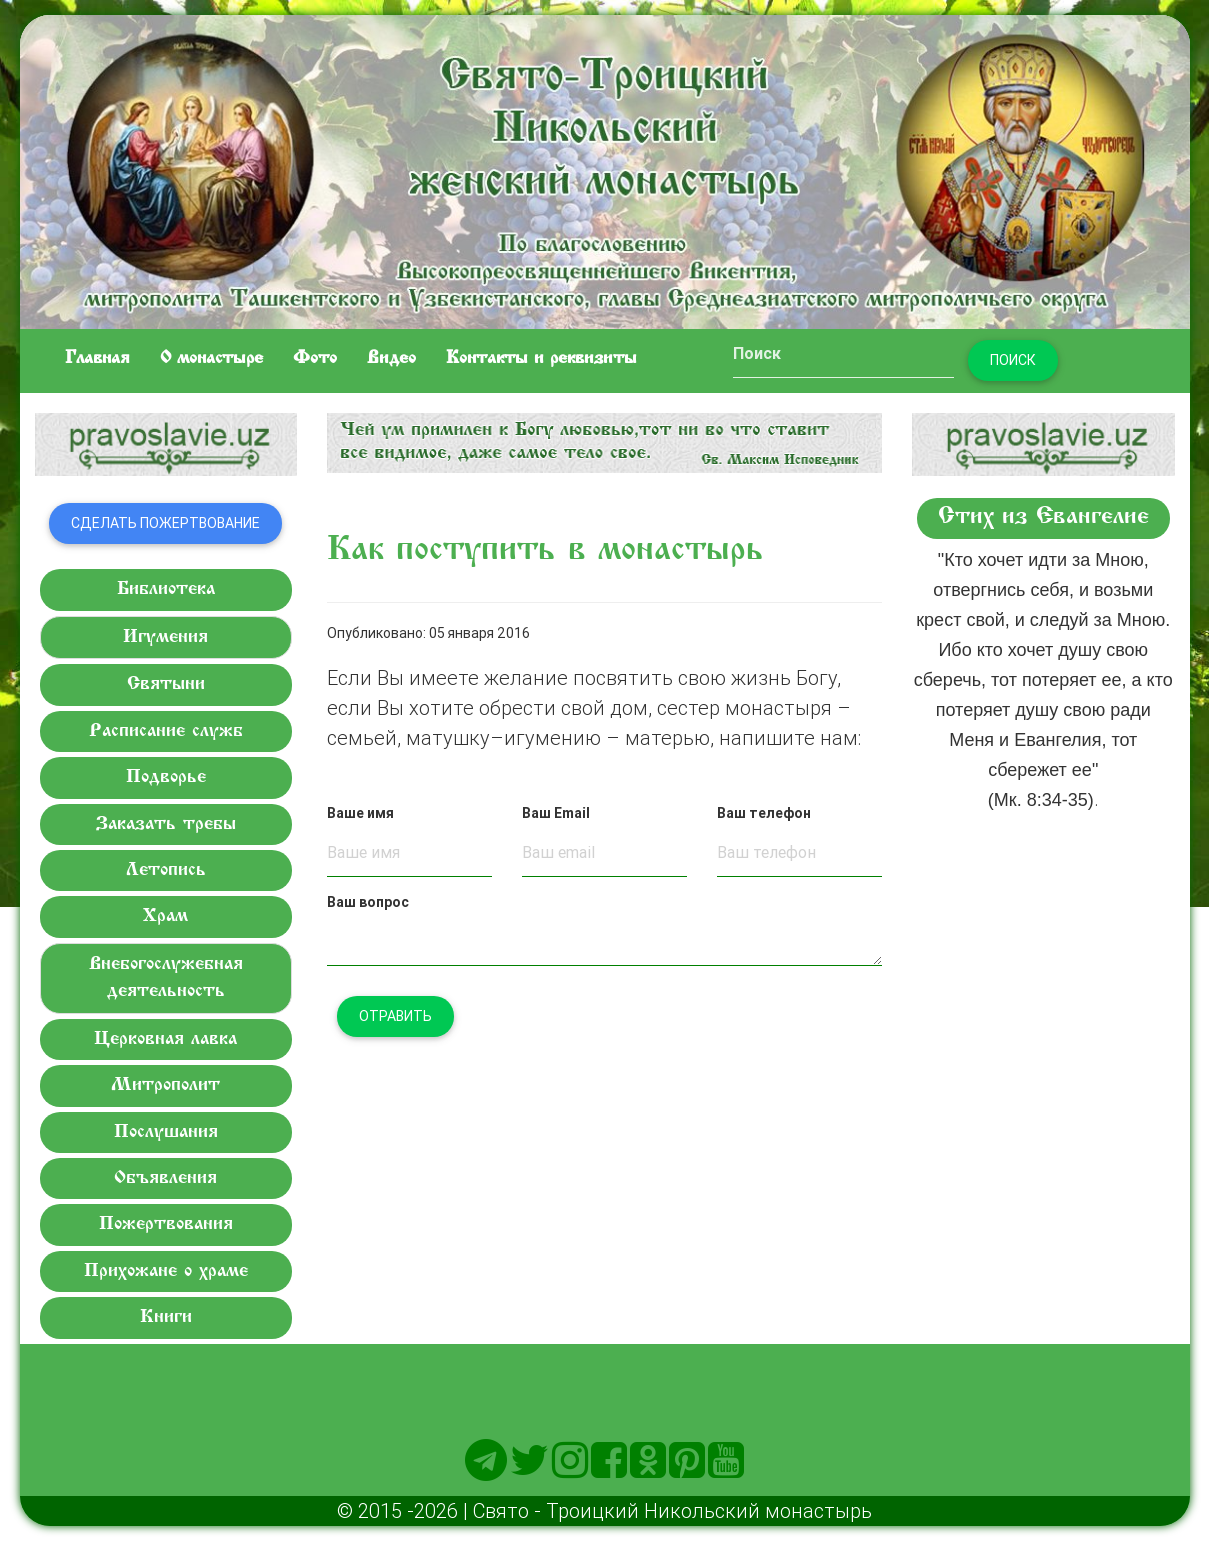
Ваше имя (360, 813)
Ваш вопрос (368, 902)
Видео (391, 359)
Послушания (166, 1132)
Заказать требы (166, 824)
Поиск (1013, 360)
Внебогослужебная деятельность (166, 978)
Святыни (166, 684)
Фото (315, 359)
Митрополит (165, 1085)
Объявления (165, 1178)
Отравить (395, 1016)
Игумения (165, 637)
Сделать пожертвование (165, 523)
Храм (165, 916)
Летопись (166, 870)
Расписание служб (166, 731)
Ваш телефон (764, 813)
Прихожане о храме (166, 1271)
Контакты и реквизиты (541, 359)
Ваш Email (556, 813)
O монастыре (211, 359)
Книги (166, 1317)
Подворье (166, 777)
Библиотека (166, 589)
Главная (97, 359)
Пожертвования (166, 1224)
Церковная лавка (165, 1039)
